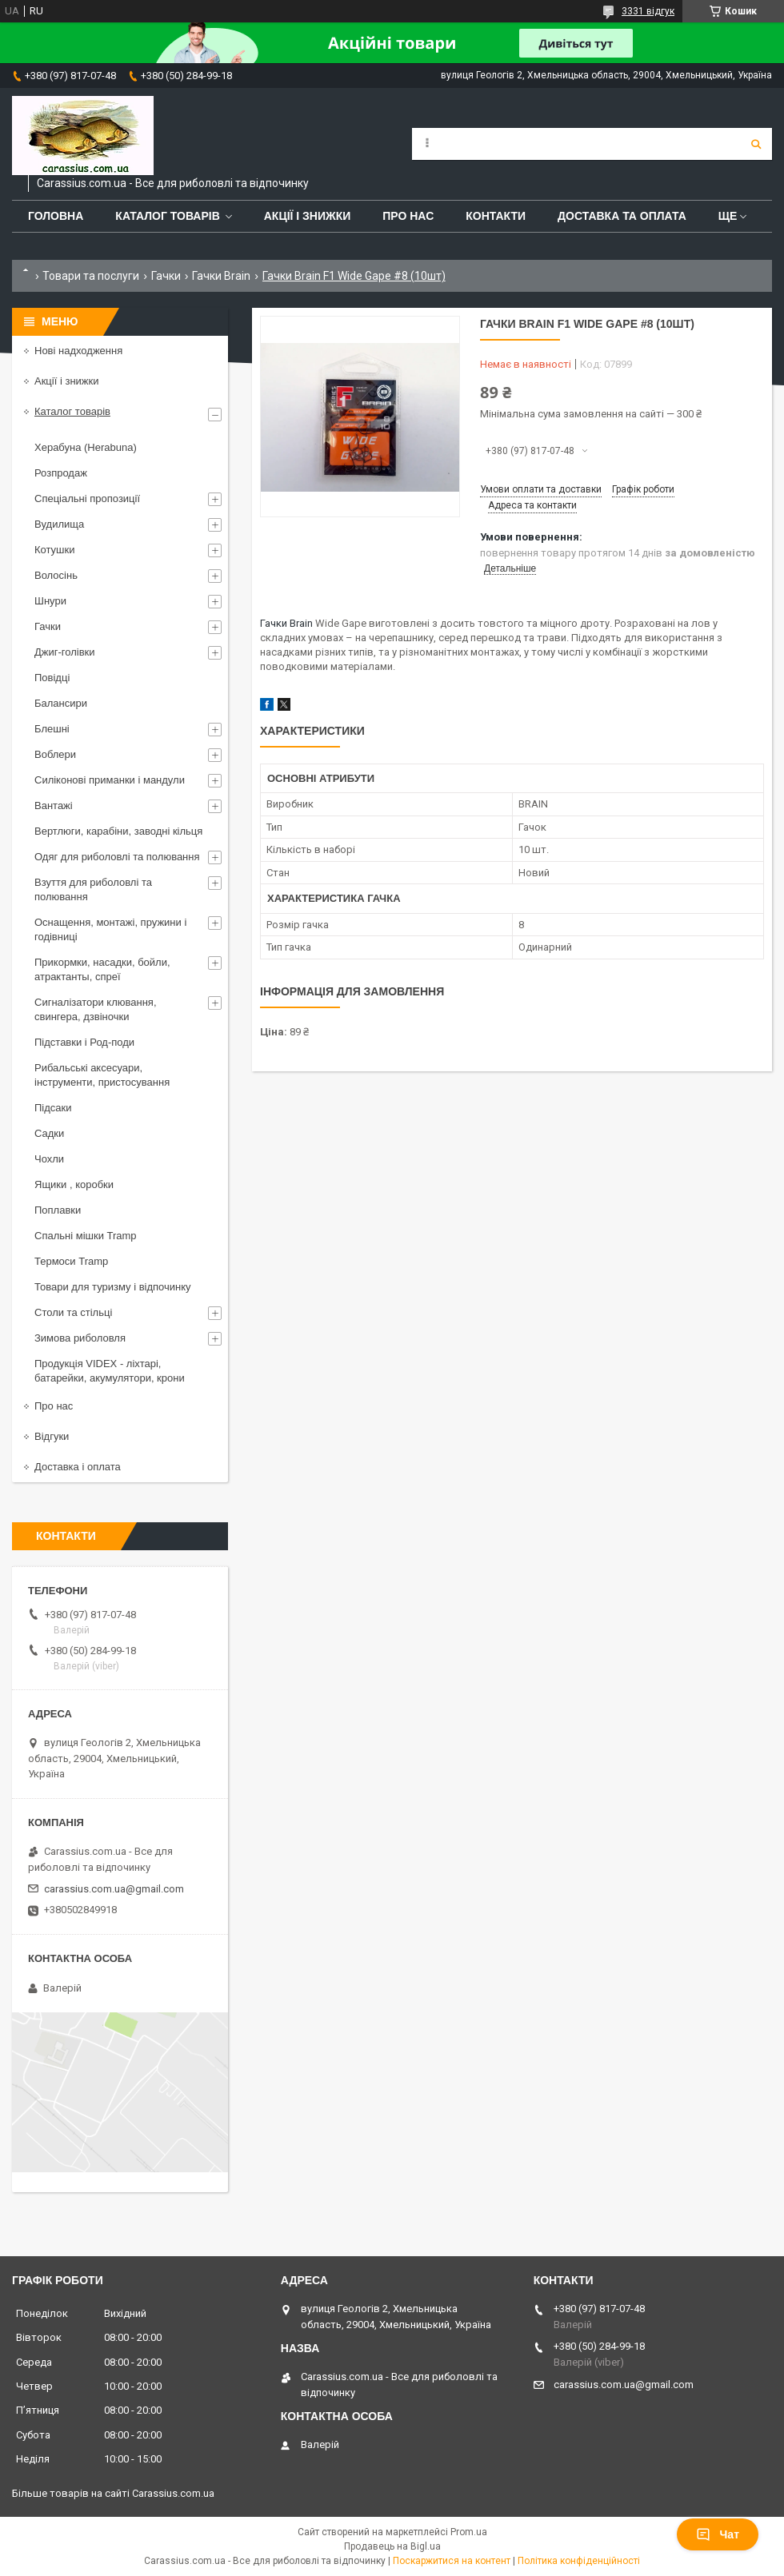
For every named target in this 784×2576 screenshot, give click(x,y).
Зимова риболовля (80, 1338)
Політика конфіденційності (579, 2560)
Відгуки (51, 1436)
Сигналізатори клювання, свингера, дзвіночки (95, 1009)
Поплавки (57, 1210)
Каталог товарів (167, 215)
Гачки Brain (221, 275)
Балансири (60, 703)
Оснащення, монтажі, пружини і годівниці (110, 929)
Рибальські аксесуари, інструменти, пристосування (102, 1075)
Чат (717, 2534)
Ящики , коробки (74, 1184)
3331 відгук (648, 11)
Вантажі (53, 805)
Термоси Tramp (71, 1261)
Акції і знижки (307, 215)
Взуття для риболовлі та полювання (93, 889)
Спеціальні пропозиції (87, 498)
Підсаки (53, 1108)
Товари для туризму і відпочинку (112, 1287)
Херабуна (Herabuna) (85, 447)
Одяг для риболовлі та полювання (117, 857)
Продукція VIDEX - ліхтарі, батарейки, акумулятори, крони (109, 1371)
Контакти (496, 215)
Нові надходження (78, 351)
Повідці (52, 678)
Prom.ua (468, 2532)
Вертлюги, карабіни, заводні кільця (118, 831)
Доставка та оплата (622, 215)
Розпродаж (60, 473)
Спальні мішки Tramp (85, 1236)
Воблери (55, 754)
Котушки (54, 550)
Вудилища (59, 524)
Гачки (166, 275)
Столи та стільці (73, 1312)
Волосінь (56, 575)
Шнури (50, 601)
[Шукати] (756, 144)
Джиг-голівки (64, 652)
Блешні (52, 729)
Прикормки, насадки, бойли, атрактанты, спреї (102, 969)
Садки (49, 1133)
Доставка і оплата (77, 1467)
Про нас (408, 215)
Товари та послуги (90, 275)
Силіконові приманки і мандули (109, 780)
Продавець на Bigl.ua (392, 2546)
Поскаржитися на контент (451, 2560)
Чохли (49, 1159)
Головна (55, 215)
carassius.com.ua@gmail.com (114, 1889)
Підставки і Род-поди (84, 1042)
